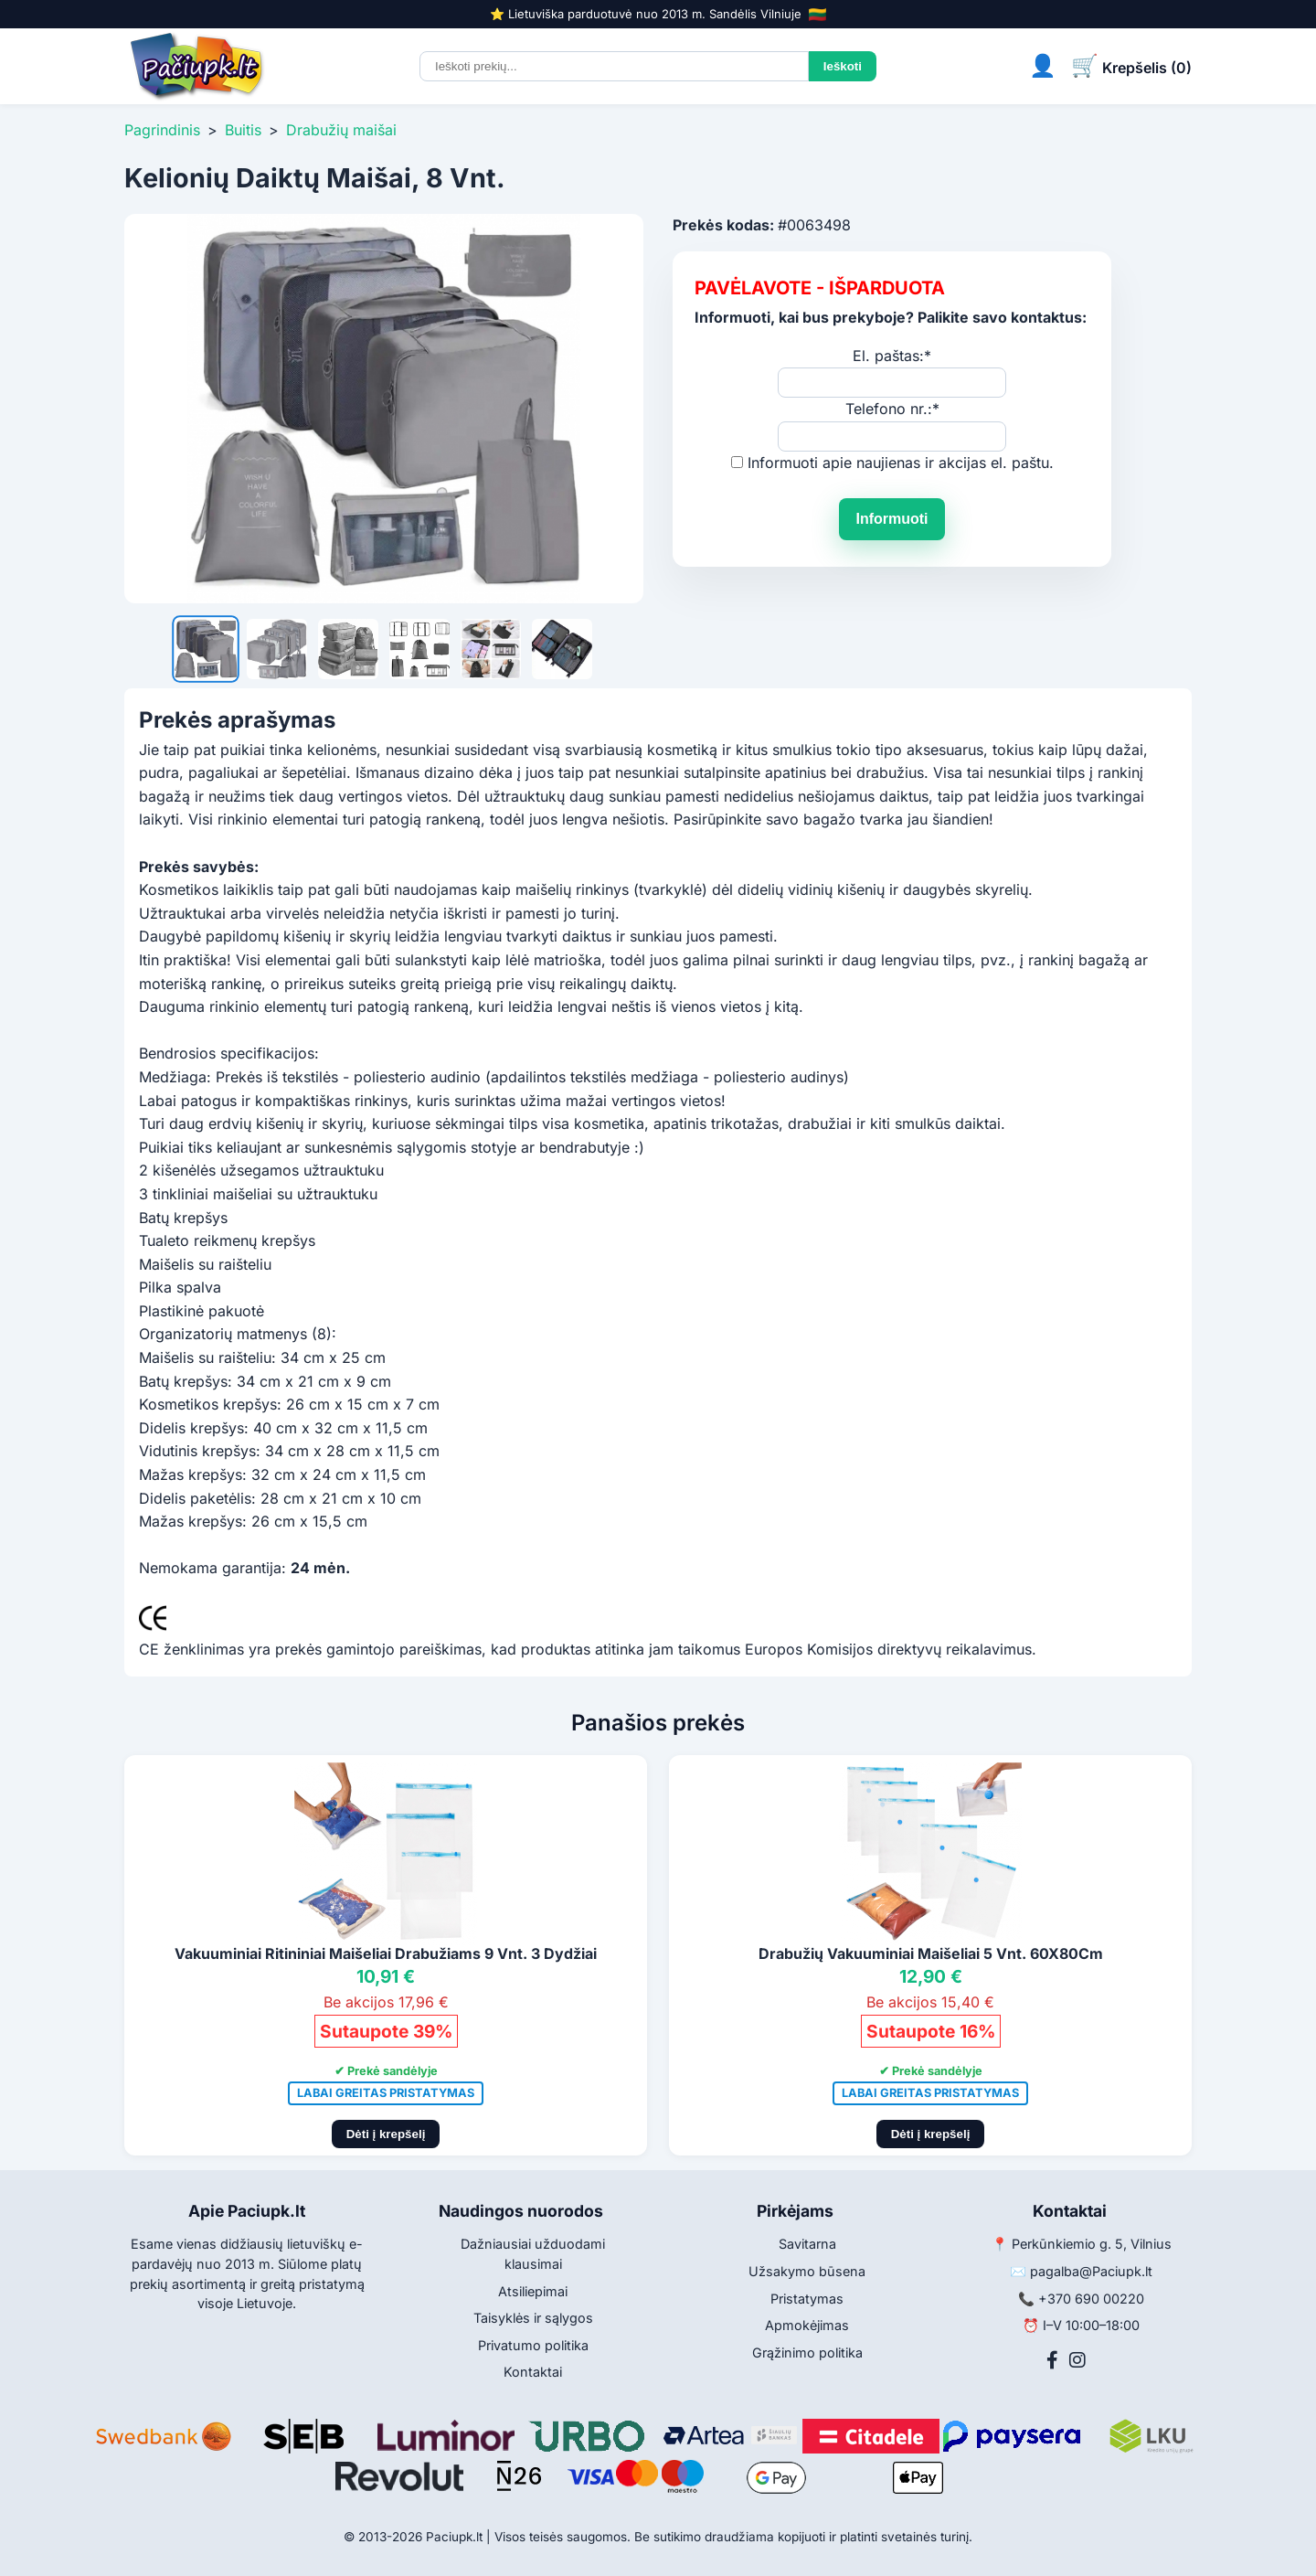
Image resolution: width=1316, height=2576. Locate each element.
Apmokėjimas (807, 2325)
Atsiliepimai (533, 2291)
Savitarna (807, 2243)
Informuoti (891, 519)
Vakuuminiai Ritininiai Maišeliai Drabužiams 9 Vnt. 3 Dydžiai (386, 1953)
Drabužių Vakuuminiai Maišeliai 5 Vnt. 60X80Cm (931, 1953)
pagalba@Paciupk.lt (1091, 2271)
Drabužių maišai (341, 130)
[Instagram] (1077, 2360)
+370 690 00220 (1091, 2298)
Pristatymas (807, 2298)
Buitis (243, 130)
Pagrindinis (162, 130)
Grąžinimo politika (807, 2352)
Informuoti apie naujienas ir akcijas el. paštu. (901, 462)
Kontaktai (533, 2371)
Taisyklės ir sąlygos (533, 2318)
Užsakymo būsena (806, 2271)
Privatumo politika (533, 2345)
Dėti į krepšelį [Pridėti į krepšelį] (386, 2134)
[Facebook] (1052, 2360)
